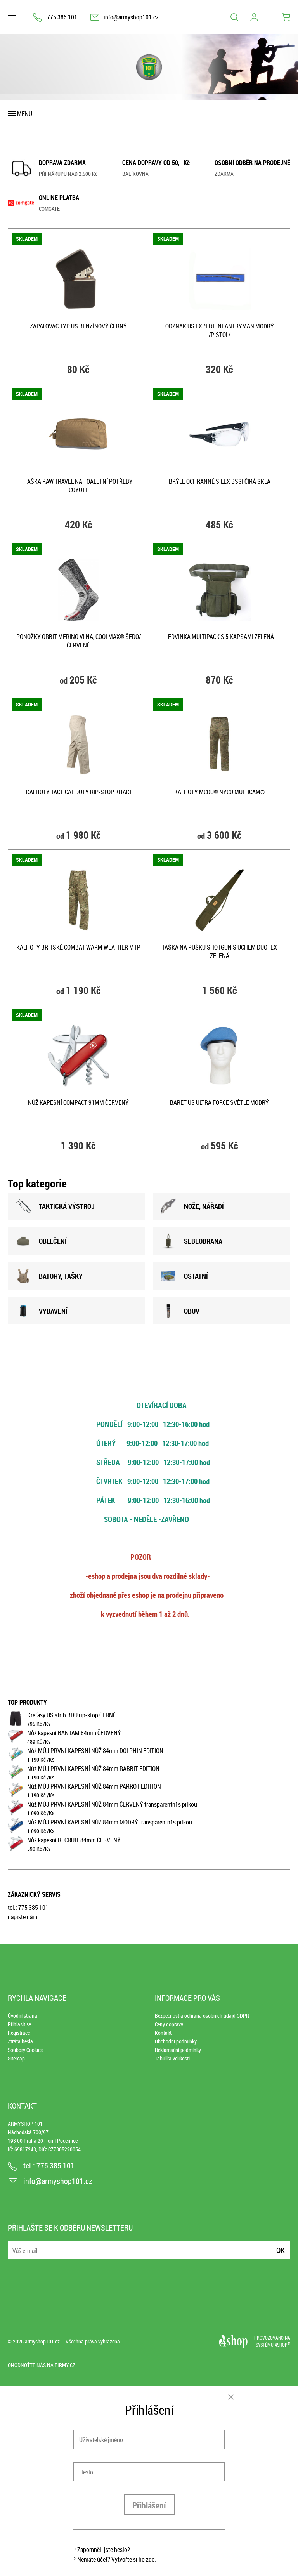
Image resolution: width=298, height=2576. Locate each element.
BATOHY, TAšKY (49, 1276)
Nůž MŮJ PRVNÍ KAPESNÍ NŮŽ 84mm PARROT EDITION (94, 1786)
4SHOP (282, 2345)
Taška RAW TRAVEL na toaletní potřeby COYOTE (78, 485)
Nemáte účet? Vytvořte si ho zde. (116, 2559)
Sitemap (16, 2058)
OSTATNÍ (184, 1276)
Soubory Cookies (25, 2050)
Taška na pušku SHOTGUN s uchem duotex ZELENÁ (219, 951)
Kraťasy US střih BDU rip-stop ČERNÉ (71, 1715)
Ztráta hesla (20, 2041)
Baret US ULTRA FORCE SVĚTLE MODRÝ (219, 1102)
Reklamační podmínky (178, 2050)
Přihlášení (149, 2505)
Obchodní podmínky (176, 2041)
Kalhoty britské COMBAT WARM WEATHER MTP (78, 947)
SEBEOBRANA (191, 1241)
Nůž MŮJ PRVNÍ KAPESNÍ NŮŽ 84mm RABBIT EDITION (93, 1768)
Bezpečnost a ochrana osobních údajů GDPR (202, 2015)
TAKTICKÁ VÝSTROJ (55, 1206)
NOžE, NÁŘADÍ (192, 1206)
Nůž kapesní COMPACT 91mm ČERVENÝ (78, 1102)
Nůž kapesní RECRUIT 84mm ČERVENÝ (74, 1840)
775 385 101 (62, 17)
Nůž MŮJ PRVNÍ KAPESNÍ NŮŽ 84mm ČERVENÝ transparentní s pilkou (112, 1804)
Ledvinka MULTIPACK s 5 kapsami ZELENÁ (219, 636)
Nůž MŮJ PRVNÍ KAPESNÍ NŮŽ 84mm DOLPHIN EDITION (95, 1750)
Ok (280, 2250)
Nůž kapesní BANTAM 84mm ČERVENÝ (74, 1733)
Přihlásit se (19, 2024)
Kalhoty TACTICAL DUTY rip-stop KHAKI (78, 792)
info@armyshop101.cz (131, 17)
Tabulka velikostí (172, 2058)
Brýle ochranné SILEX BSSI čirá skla (219, 481)
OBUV (180, 1311)
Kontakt (163, 2032)
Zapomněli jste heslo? (103, 2549)
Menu (24, 113)
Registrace (19, 2032)
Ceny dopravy (169, 2024)
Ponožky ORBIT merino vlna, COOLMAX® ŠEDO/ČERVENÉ (78, 640)
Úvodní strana (22, 2015)
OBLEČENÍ (41, 1241)
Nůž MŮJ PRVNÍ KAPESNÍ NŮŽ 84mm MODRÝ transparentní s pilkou (109, 1822)
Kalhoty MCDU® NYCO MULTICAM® (219, 792)
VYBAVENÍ (42, 1311)
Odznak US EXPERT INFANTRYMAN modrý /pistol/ (219, 330)
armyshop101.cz (42, 2341)
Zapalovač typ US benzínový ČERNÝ (78, 326)
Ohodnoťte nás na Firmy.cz (41, 2365)
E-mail (14, 2245)
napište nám (22, 1917)
